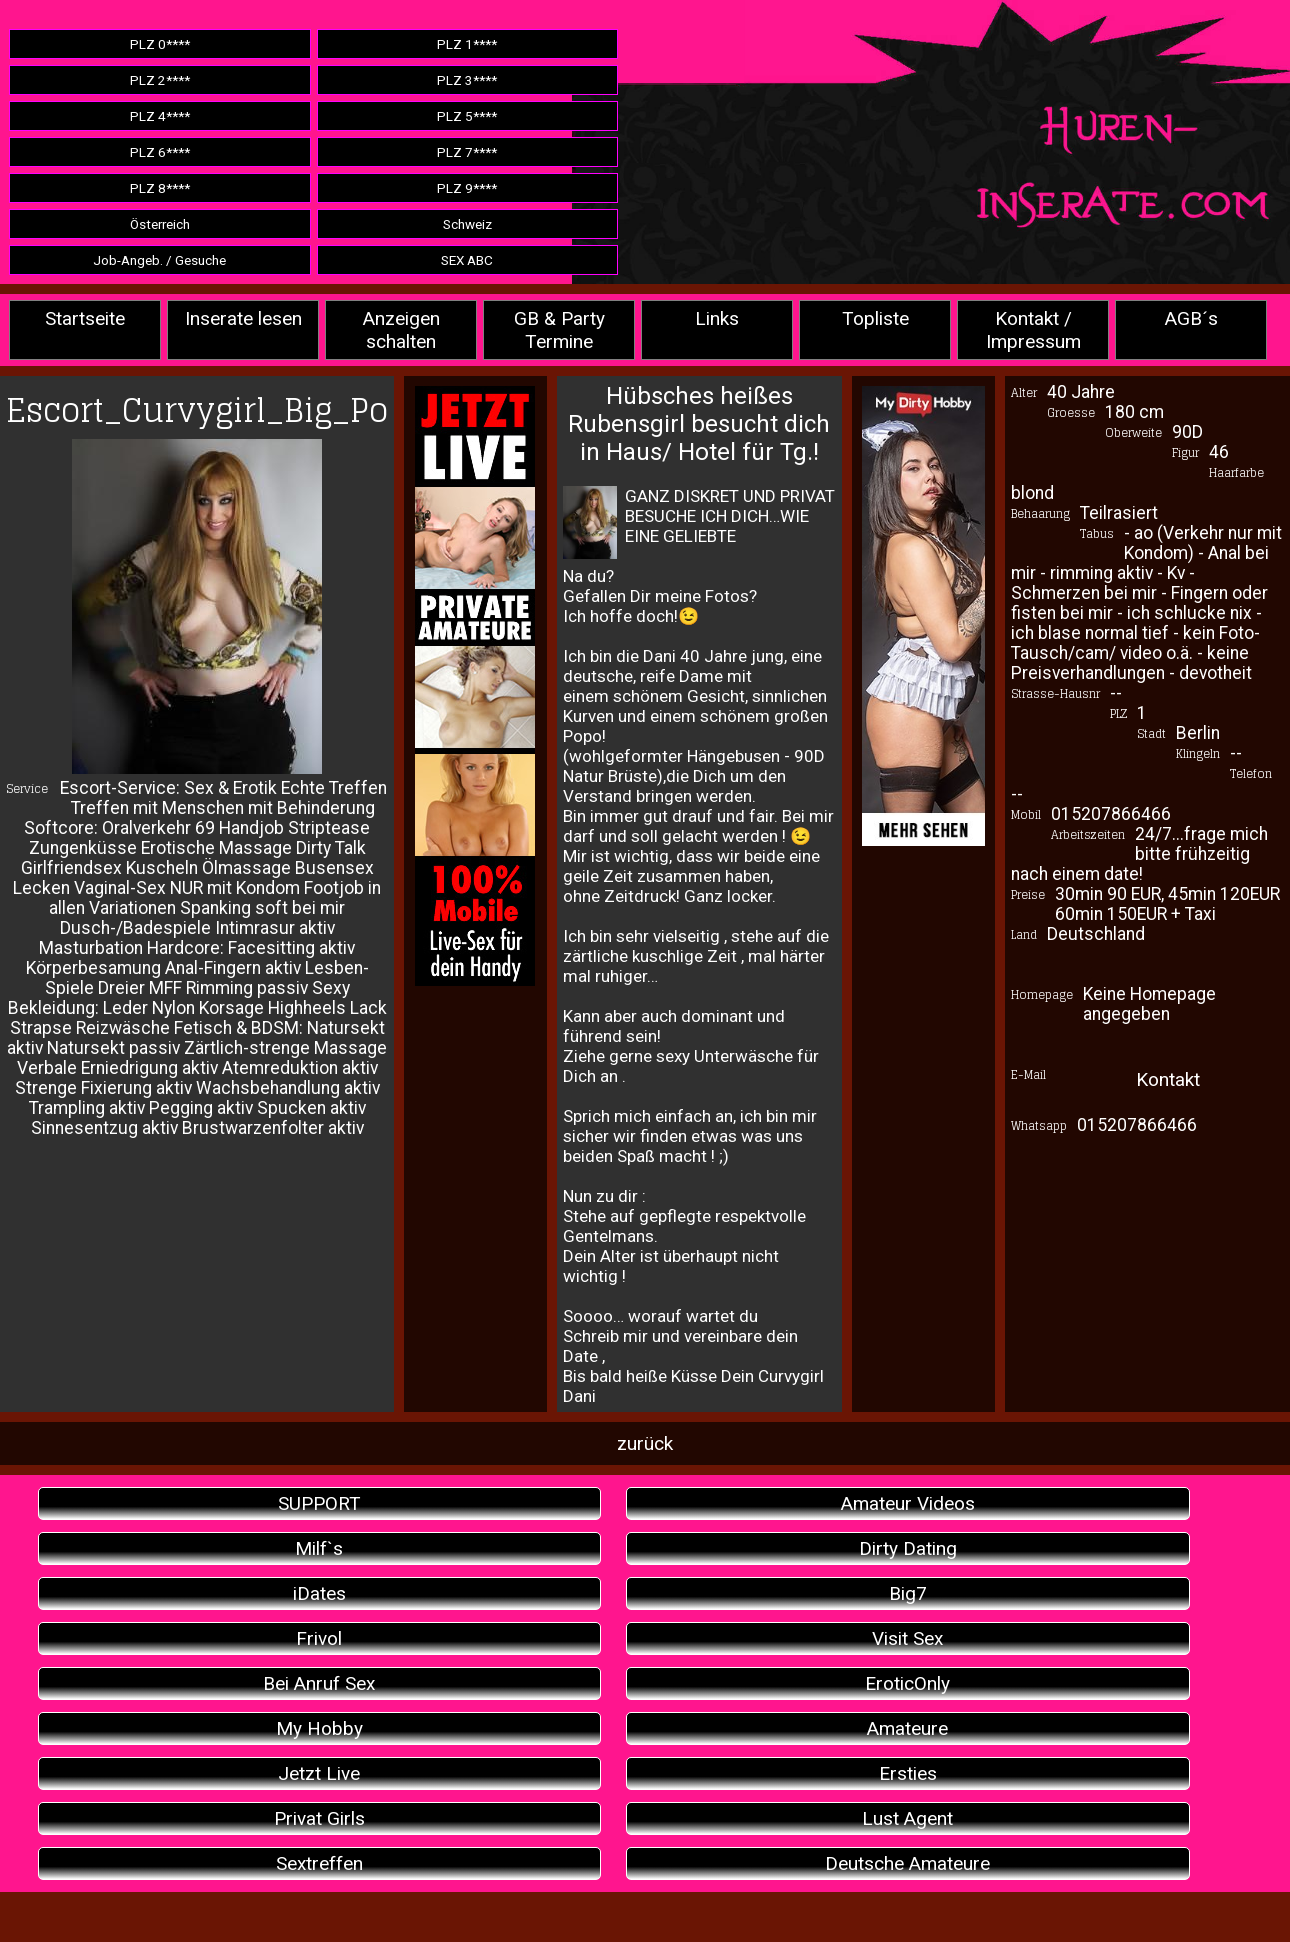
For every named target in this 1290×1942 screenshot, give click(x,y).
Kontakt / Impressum (1033, 330)
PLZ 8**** (160, 188)
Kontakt (1168, 1079)
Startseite (85, 318)
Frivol (319, 1638)
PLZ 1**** (467, 44)
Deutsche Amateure (907, 1863)
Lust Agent (907, 1818)
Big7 (908, 1593)
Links (717, 318)
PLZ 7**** (467, 152)
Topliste (875, 318)
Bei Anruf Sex (319, 1683)
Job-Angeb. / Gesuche (159, 260)
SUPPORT (319, 1503)
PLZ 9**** (467, 188)
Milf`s (319, 1548)
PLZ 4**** (160, 116)
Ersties (908, 1773)
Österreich (160, 224)
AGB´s (1191, 318)
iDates (319, 1593)
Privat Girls (319, 1818)
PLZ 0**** (160, 44)
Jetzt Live (319, 1773)
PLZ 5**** (467, 116)
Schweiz (467, 224)
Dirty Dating (908, 1548)
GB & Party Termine (559, 330)
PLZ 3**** (467, 80)
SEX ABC (467, 260)
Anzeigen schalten (401, 330)
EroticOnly (907, 1683)
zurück (645, 1443)
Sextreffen (319, 1863)
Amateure (907, 1728)
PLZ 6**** (160, 152)
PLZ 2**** (160, 80)
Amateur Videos (908, 1503)
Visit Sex (907, 1638)
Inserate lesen (243, 318)
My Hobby (319, 1728)
